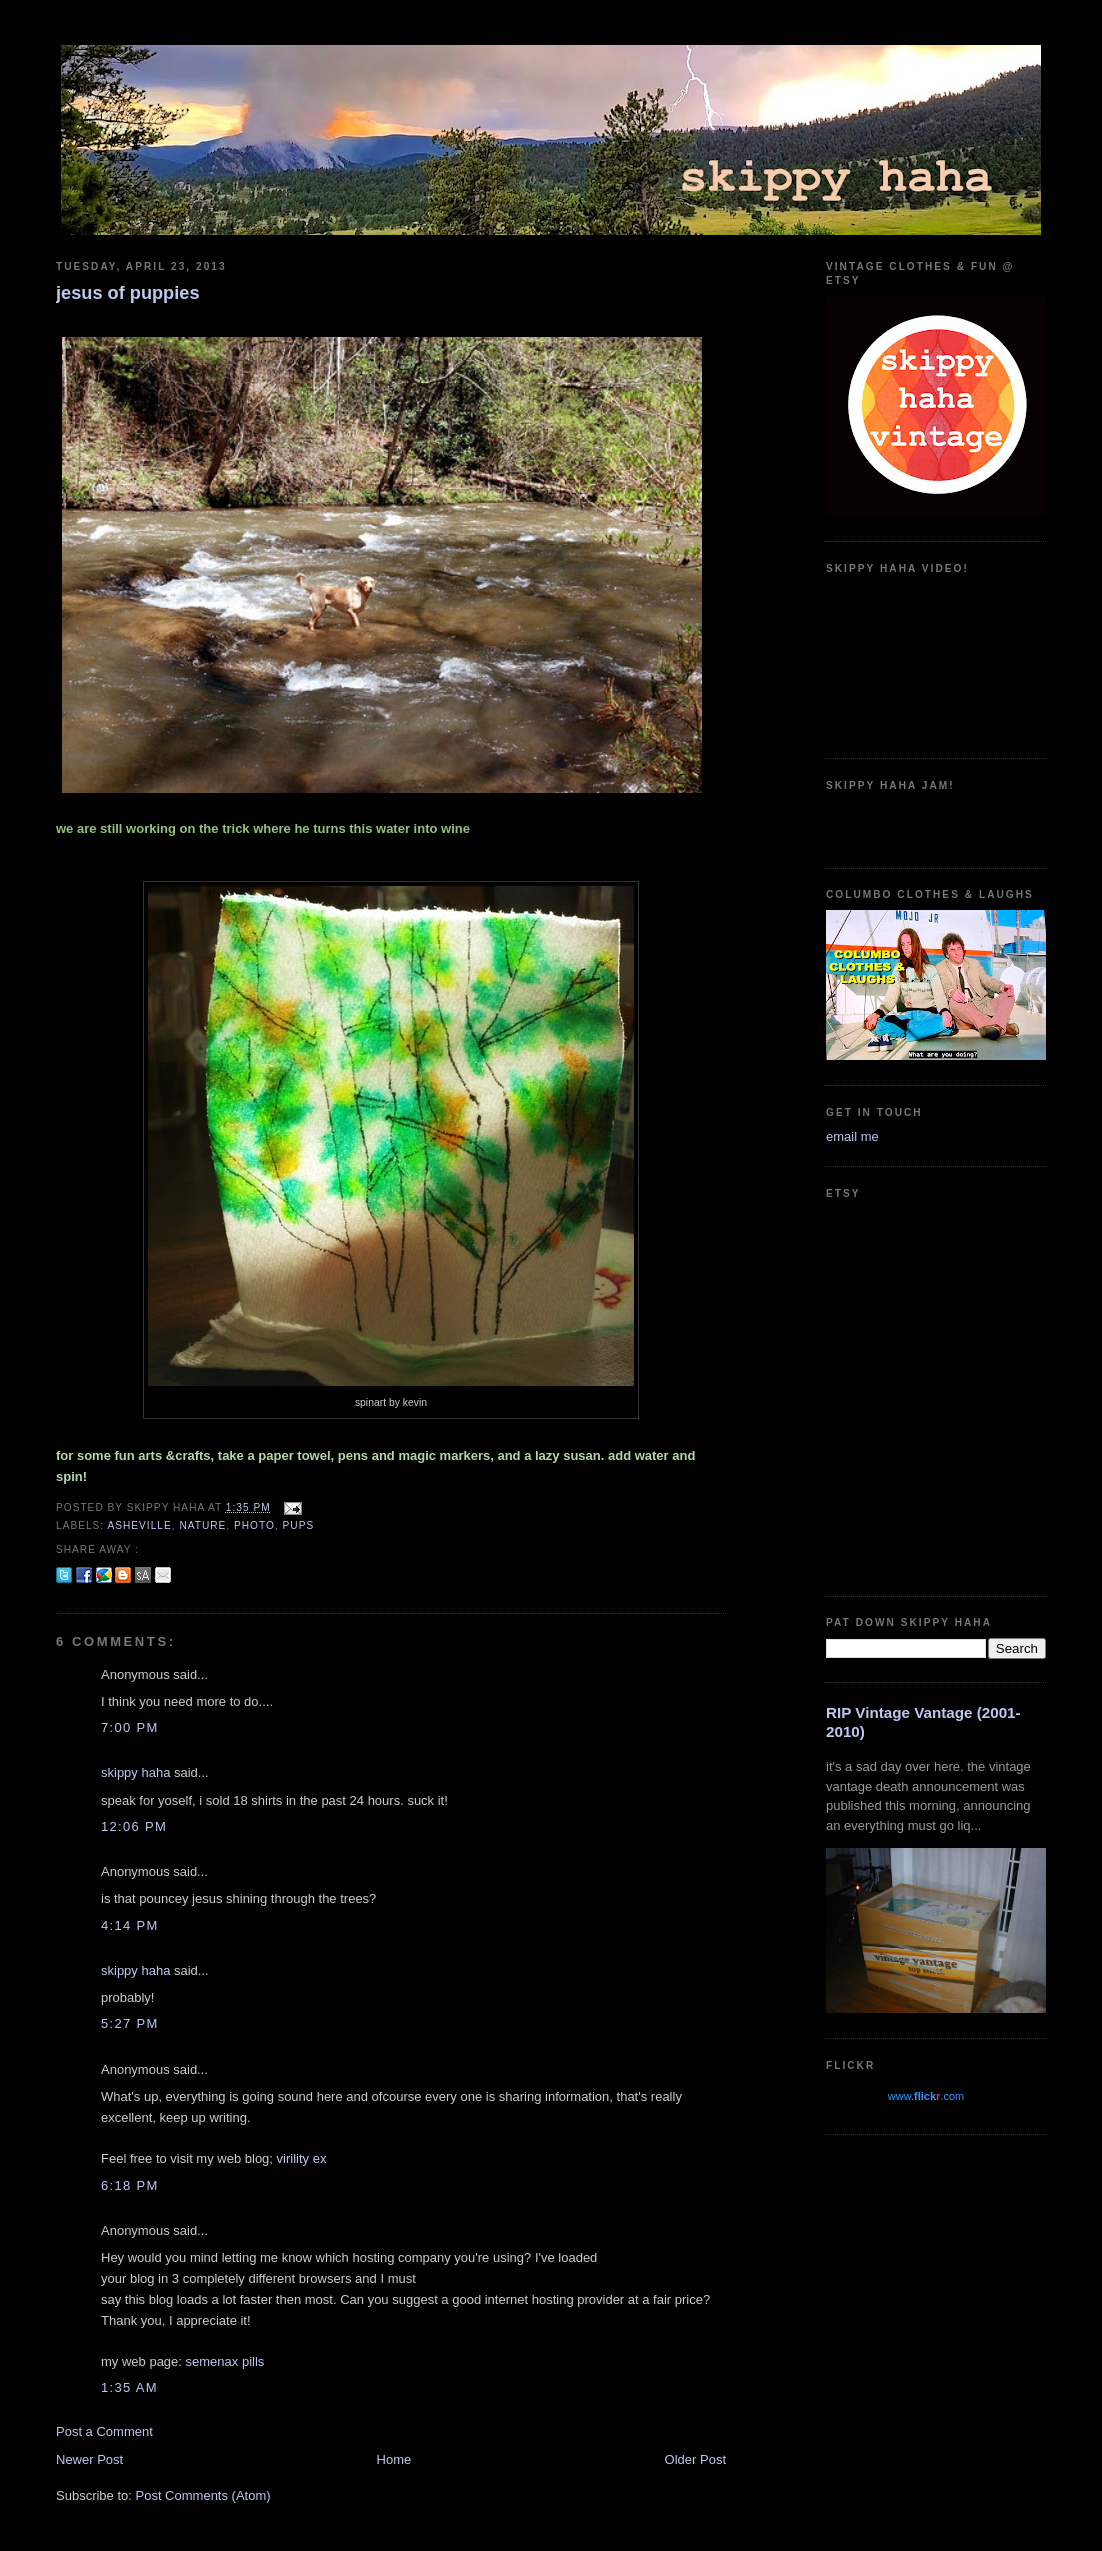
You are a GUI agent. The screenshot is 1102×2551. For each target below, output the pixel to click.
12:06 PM (134, 1826)
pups (299, 1525)
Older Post (695, 2459)
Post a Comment (104, 2431)
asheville (139, 1525)
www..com (926, 2096)
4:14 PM (130, 1925)
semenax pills (225, 2361)
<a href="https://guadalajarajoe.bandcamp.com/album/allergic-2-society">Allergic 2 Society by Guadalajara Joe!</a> (936, 822)
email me (852, 1136)
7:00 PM (130, 1727)
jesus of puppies (128, 293)
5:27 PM (130, 2023)
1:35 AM (129, 2387)
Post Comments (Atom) (203, 2495)
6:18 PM (130, 2185)
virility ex (302, 2158)
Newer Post (89, 2459)
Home (394, 2459)
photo (254, 1525)
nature (202, 1525)
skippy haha (135, 1772)
